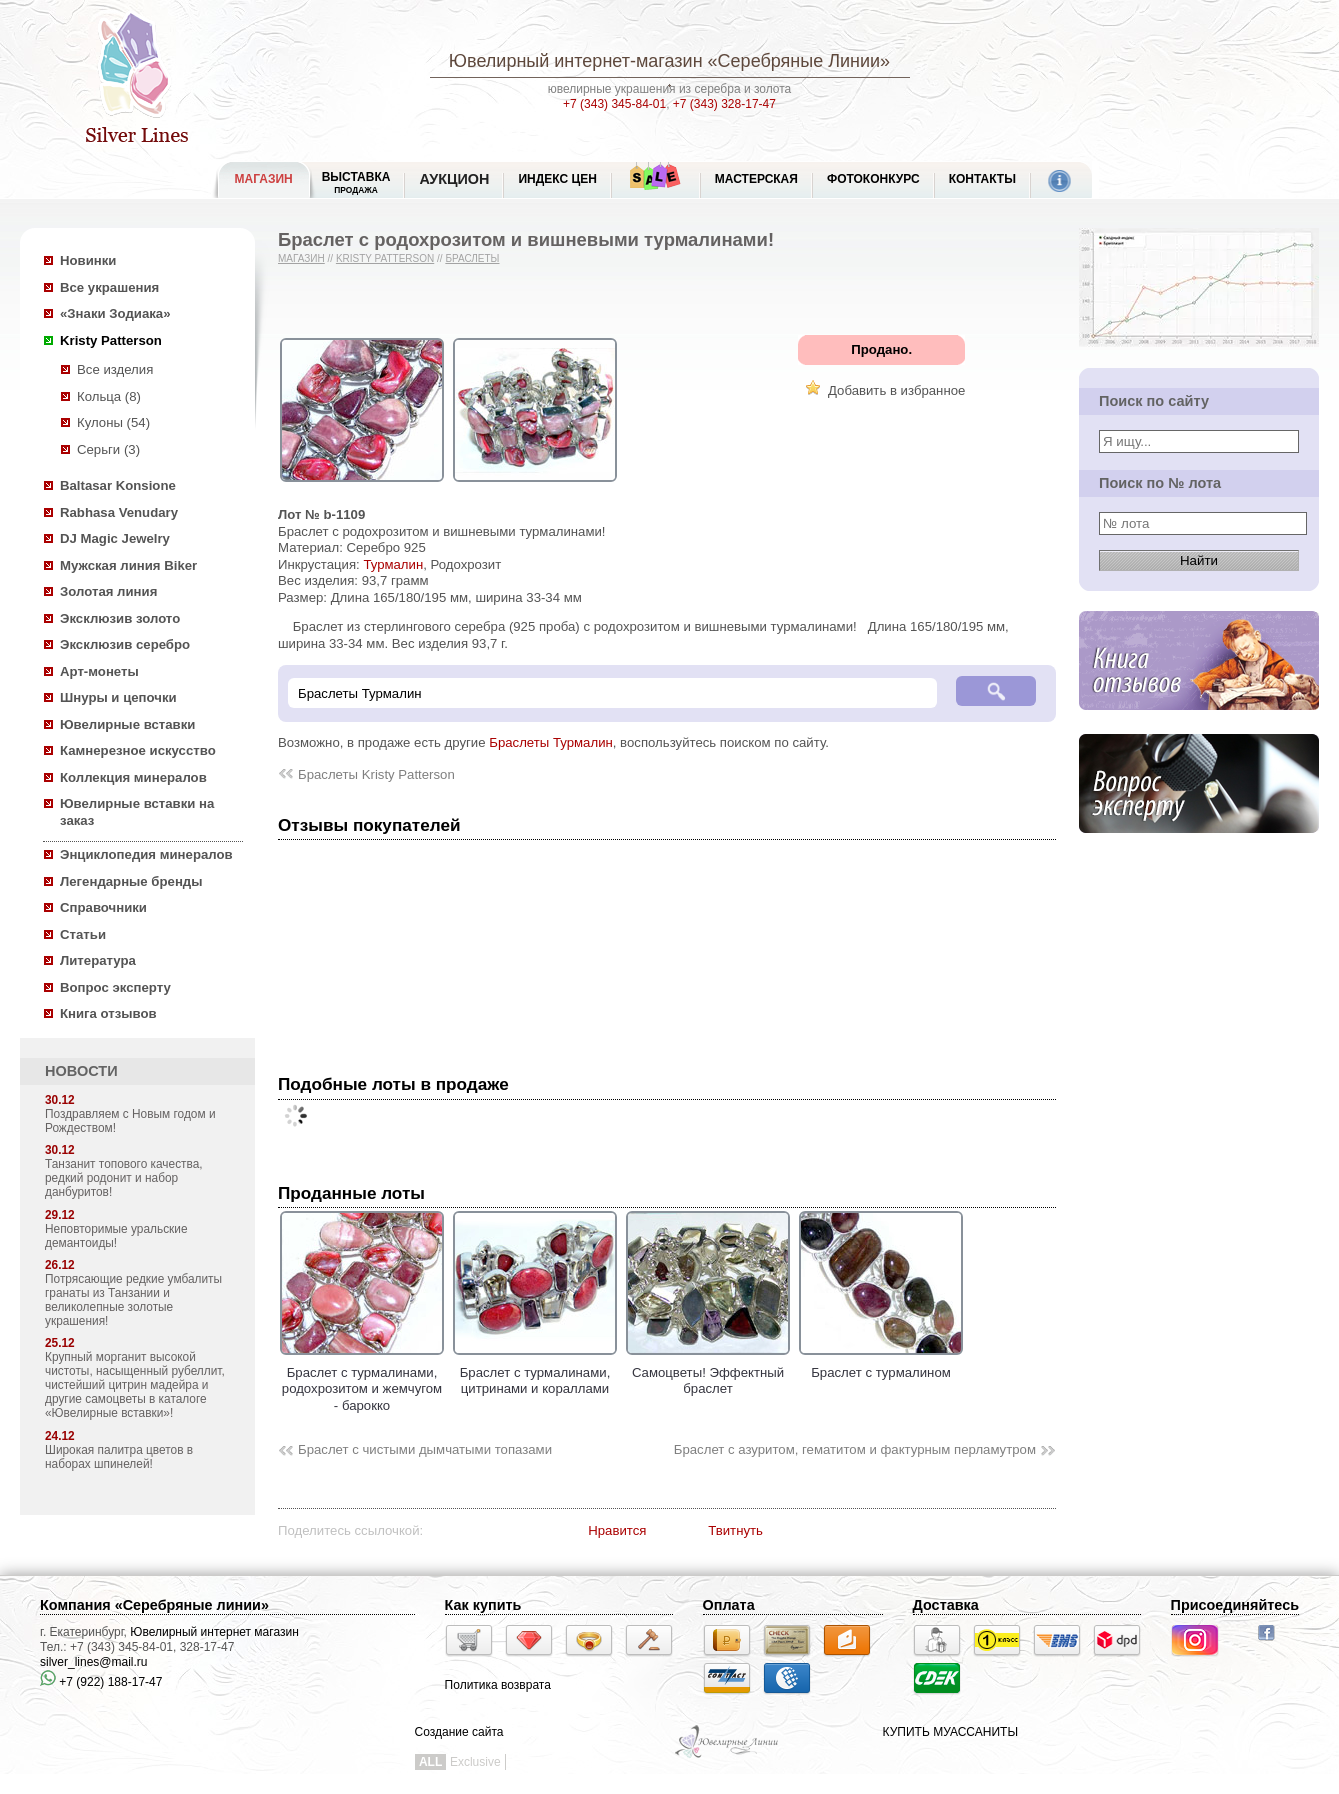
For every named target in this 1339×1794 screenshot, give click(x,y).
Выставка (356, 182)
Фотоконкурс (873, 179)
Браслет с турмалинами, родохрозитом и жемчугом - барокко (362, 1380)
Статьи (83, 934)
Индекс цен (557, 179)
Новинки (88, 260)
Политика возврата (498, 1685)
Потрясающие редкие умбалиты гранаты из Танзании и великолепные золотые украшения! (133, 1300)
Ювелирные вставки (127, 724)
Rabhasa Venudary (119, 512)
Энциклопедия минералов (146, 854)
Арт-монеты (99, 671)
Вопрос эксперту (115, 987)
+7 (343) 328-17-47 (724, 104)
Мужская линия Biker (128, 565)
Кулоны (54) (113, 422)
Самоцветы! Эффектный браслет (708, 1372)
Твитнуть (735, 1530)
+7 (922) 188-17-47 (101, 1682)
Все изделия (115, 369)
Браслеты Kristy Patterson (376, 774)
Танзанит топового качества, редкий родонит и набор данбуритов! (124, 1178)
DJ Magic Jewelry (115, 538)
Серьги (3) (108, 449)
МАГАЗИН (264, 179)
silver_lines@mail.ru (94, 1662)
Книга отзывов (108, 1013)
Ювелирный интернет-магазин (576, 61)
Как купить (483, 1605)
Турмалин (393, 564)
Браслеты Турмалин (551, 742)
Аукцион (454, 179)
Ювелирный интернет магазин (214, 1632)
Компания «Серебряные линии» (154, 1605)
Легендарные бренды (131, 881)
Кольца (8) (109, 396)
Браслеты (472, 258)
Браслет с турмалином (881, 1364)
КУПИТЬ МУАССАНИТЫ (950, 1732)
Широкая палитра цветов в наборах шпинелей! (119, 1457)
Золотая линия (108, 591)
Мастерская (756, 179)
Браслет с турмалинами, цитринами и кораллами (535, 1372)
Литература (98, 960)
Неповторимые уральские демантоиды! (116, 1236)
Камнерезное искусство (138, 750)
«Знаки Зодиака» (115, 313)
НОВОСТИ (81, 1071)
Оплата (729, 1605)
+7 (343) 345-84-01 (614, 104)
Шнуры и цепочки (118, 697)
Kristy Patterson (111, 340)
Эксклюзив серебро (125, 644)
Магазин (301, 258)
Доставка (946, 1605)
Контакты (982, 179)
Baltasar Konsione (118, 485)
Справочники (103, 907)
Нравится (617, 1530)
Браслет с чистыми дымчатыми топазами (425, 1449)
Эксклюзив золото (120, 618)
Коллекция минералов (133, 777)
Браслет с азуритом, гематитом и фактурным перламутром (855, 1449)
